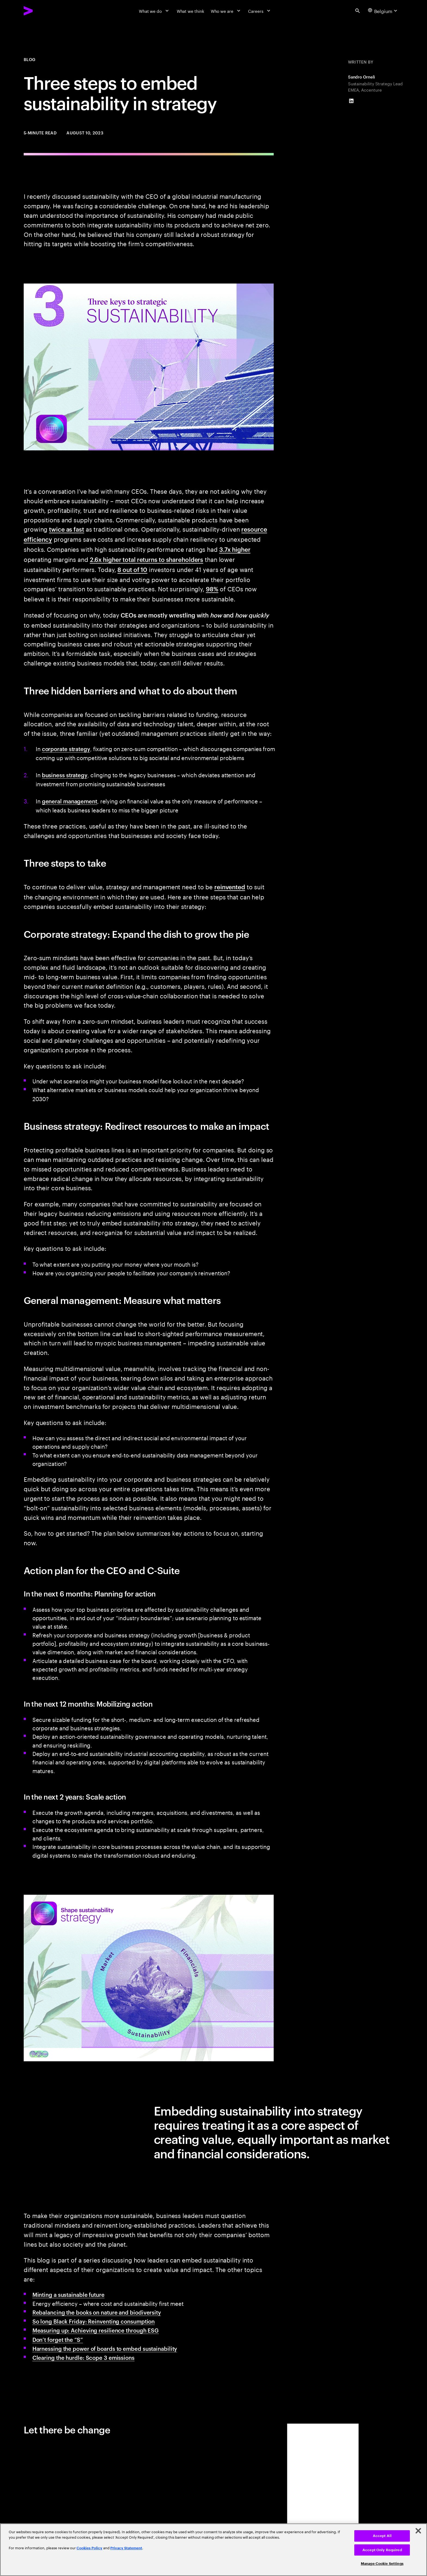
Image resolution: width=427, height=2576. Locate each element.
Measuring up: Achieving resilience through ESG (95, 2330)
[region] (213, 2549)
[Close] (418, 2531)
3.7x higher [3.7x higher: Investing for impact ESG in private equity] (235, 549)
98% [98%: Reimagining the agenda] (212, 589)
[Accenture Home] (42, 11)
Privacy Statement (126, 2548)
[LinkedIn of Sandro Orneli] (351, 101)
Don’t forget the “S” (57, 2339)
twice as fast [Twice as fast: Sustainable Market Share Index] (66, 529)
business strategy (64, 775)
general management (69, 801)
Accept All (382, 2536)
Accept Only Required (382, 2550)
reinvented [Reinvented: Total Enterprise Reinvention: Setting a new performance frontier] (229, 886)
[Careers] (260, 10)
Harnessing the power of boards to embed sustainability (104, 2348)
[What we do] (154, 10)
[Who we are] (226, 10)
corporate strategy (66, 748)
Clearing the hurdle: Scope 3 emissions (83, 2357)
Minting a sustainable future (68, 2294)
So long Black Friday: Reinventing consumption (93, 2321)
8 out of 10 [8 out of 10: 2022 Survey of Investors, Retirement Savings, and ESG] (132, 569)
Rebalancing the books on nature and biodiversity (96, 2312)
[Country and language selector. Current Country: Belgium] (383, 11)
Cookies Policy (89, 2548)
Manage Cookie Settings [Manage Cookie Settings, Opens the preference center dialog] (382, 2563)
